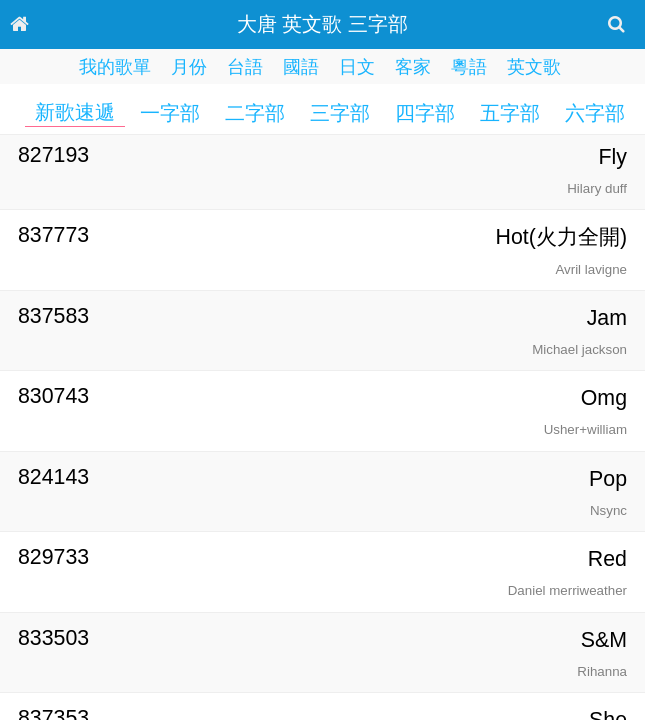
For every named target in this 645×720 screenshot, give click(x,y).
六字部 (595, 113)
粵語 (469, 67)
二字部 (255, 113)
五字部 (510, 113)
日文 (357, 67)
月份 (189, 67)
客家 (413, 67)
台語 (245, 67)
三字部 (340, 113)
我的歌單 (115, 67)
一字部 (170, 113)
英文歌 (534, 67)
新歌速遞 (75, 112)
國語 (301, 67)
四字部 (425, 113)
